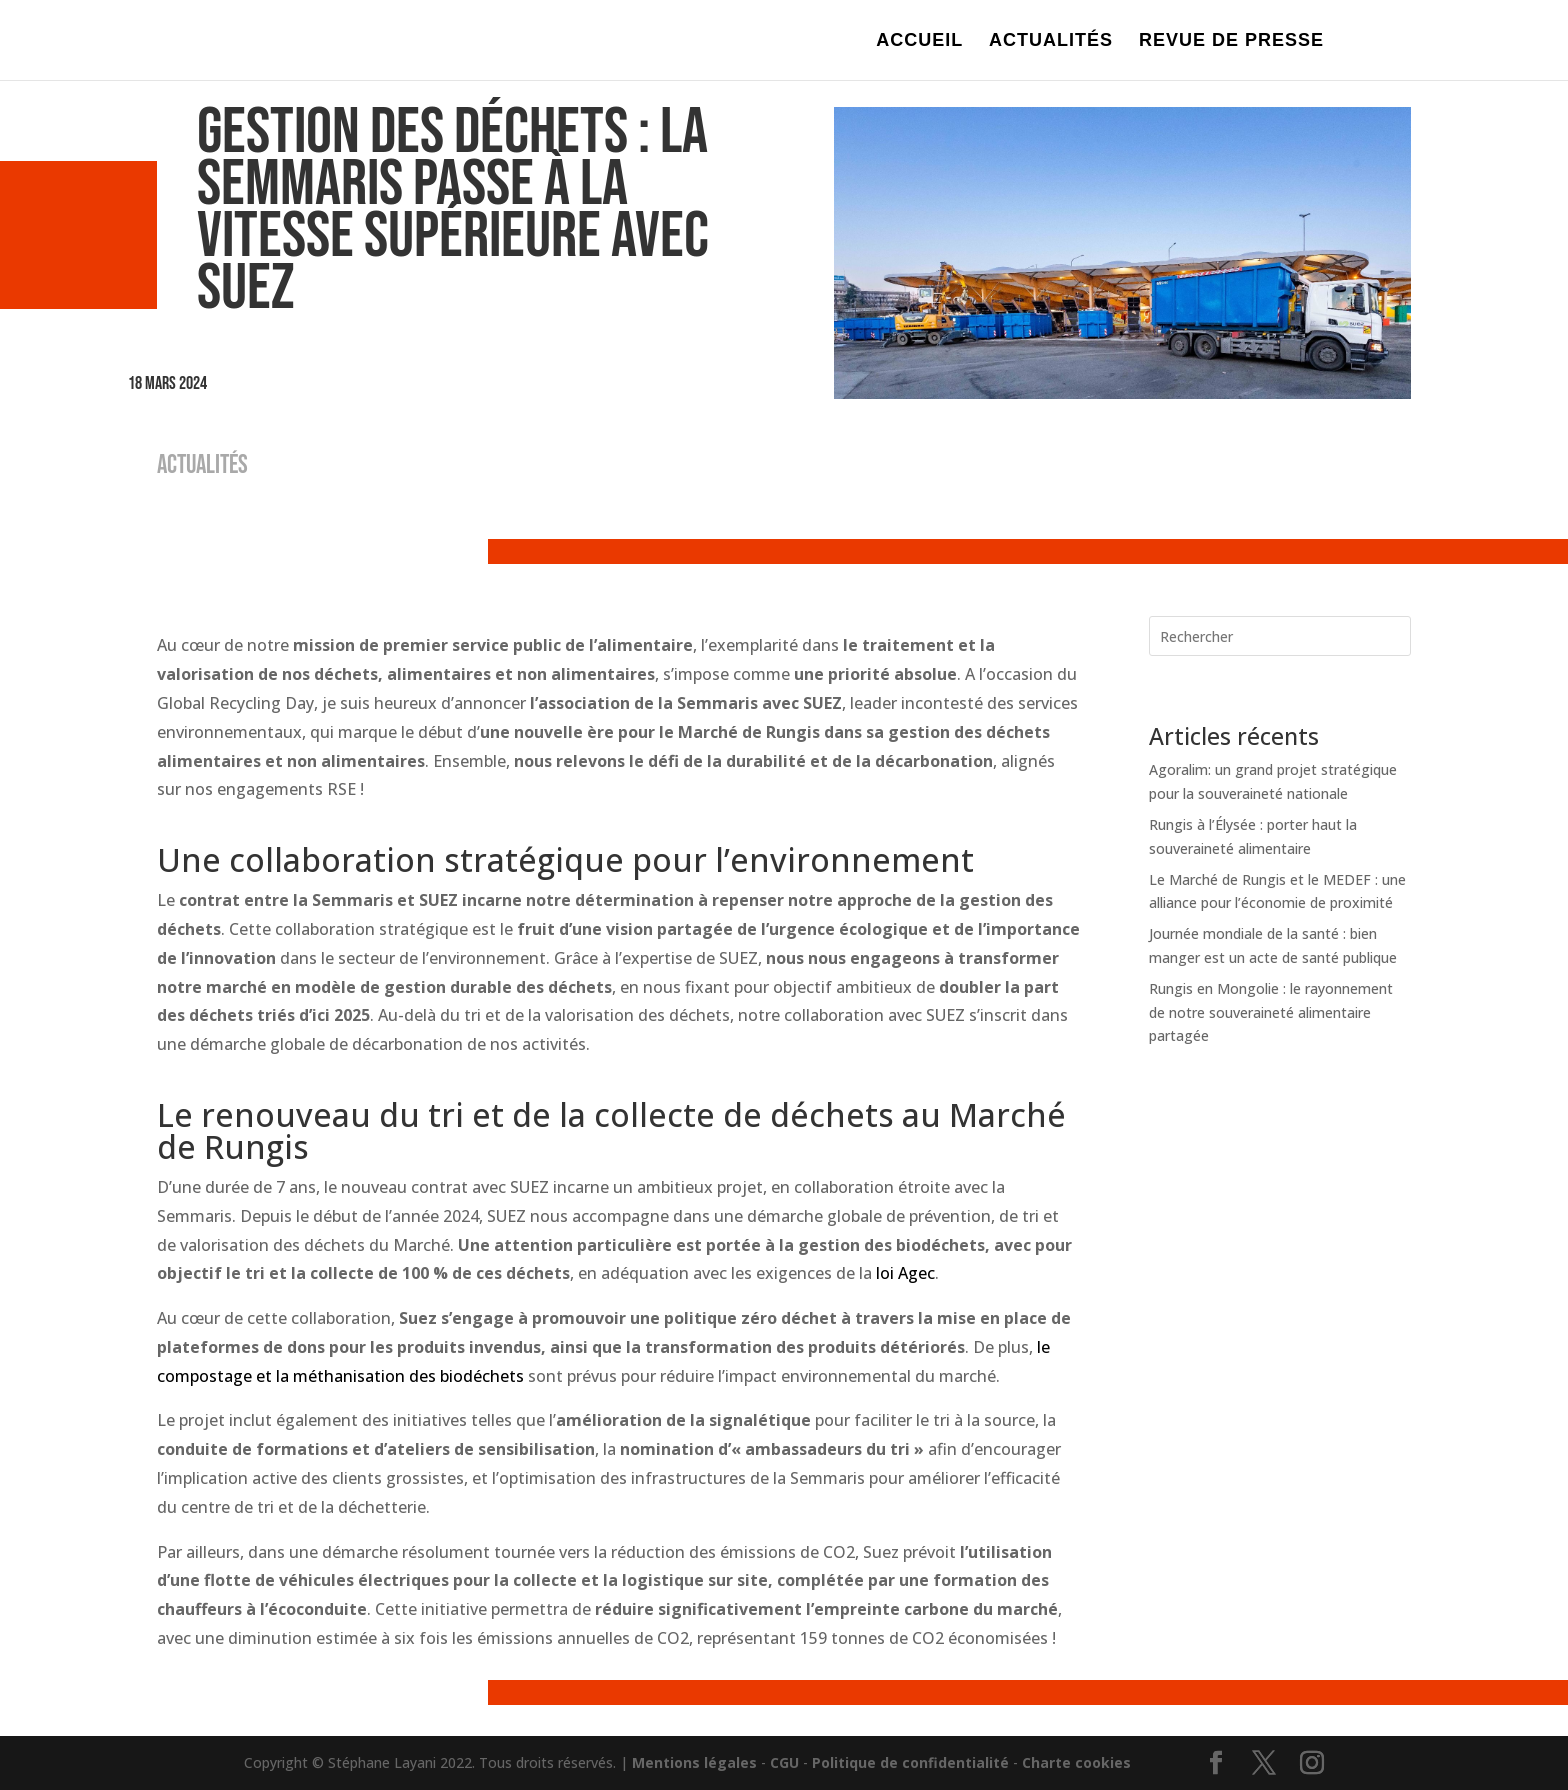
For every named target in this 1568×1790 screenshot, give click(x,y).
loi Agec (905, 1273)
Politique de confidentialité (910, 1762)
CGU (784, 1762)
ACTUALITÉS (1051, 41)
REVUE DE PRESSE (1231, 41)
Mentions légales (694, 1762)
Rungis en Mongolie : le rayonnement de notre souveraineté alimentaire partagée (1271, 1012)
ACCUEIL (919, 41)
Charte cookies (1076, 1762)
